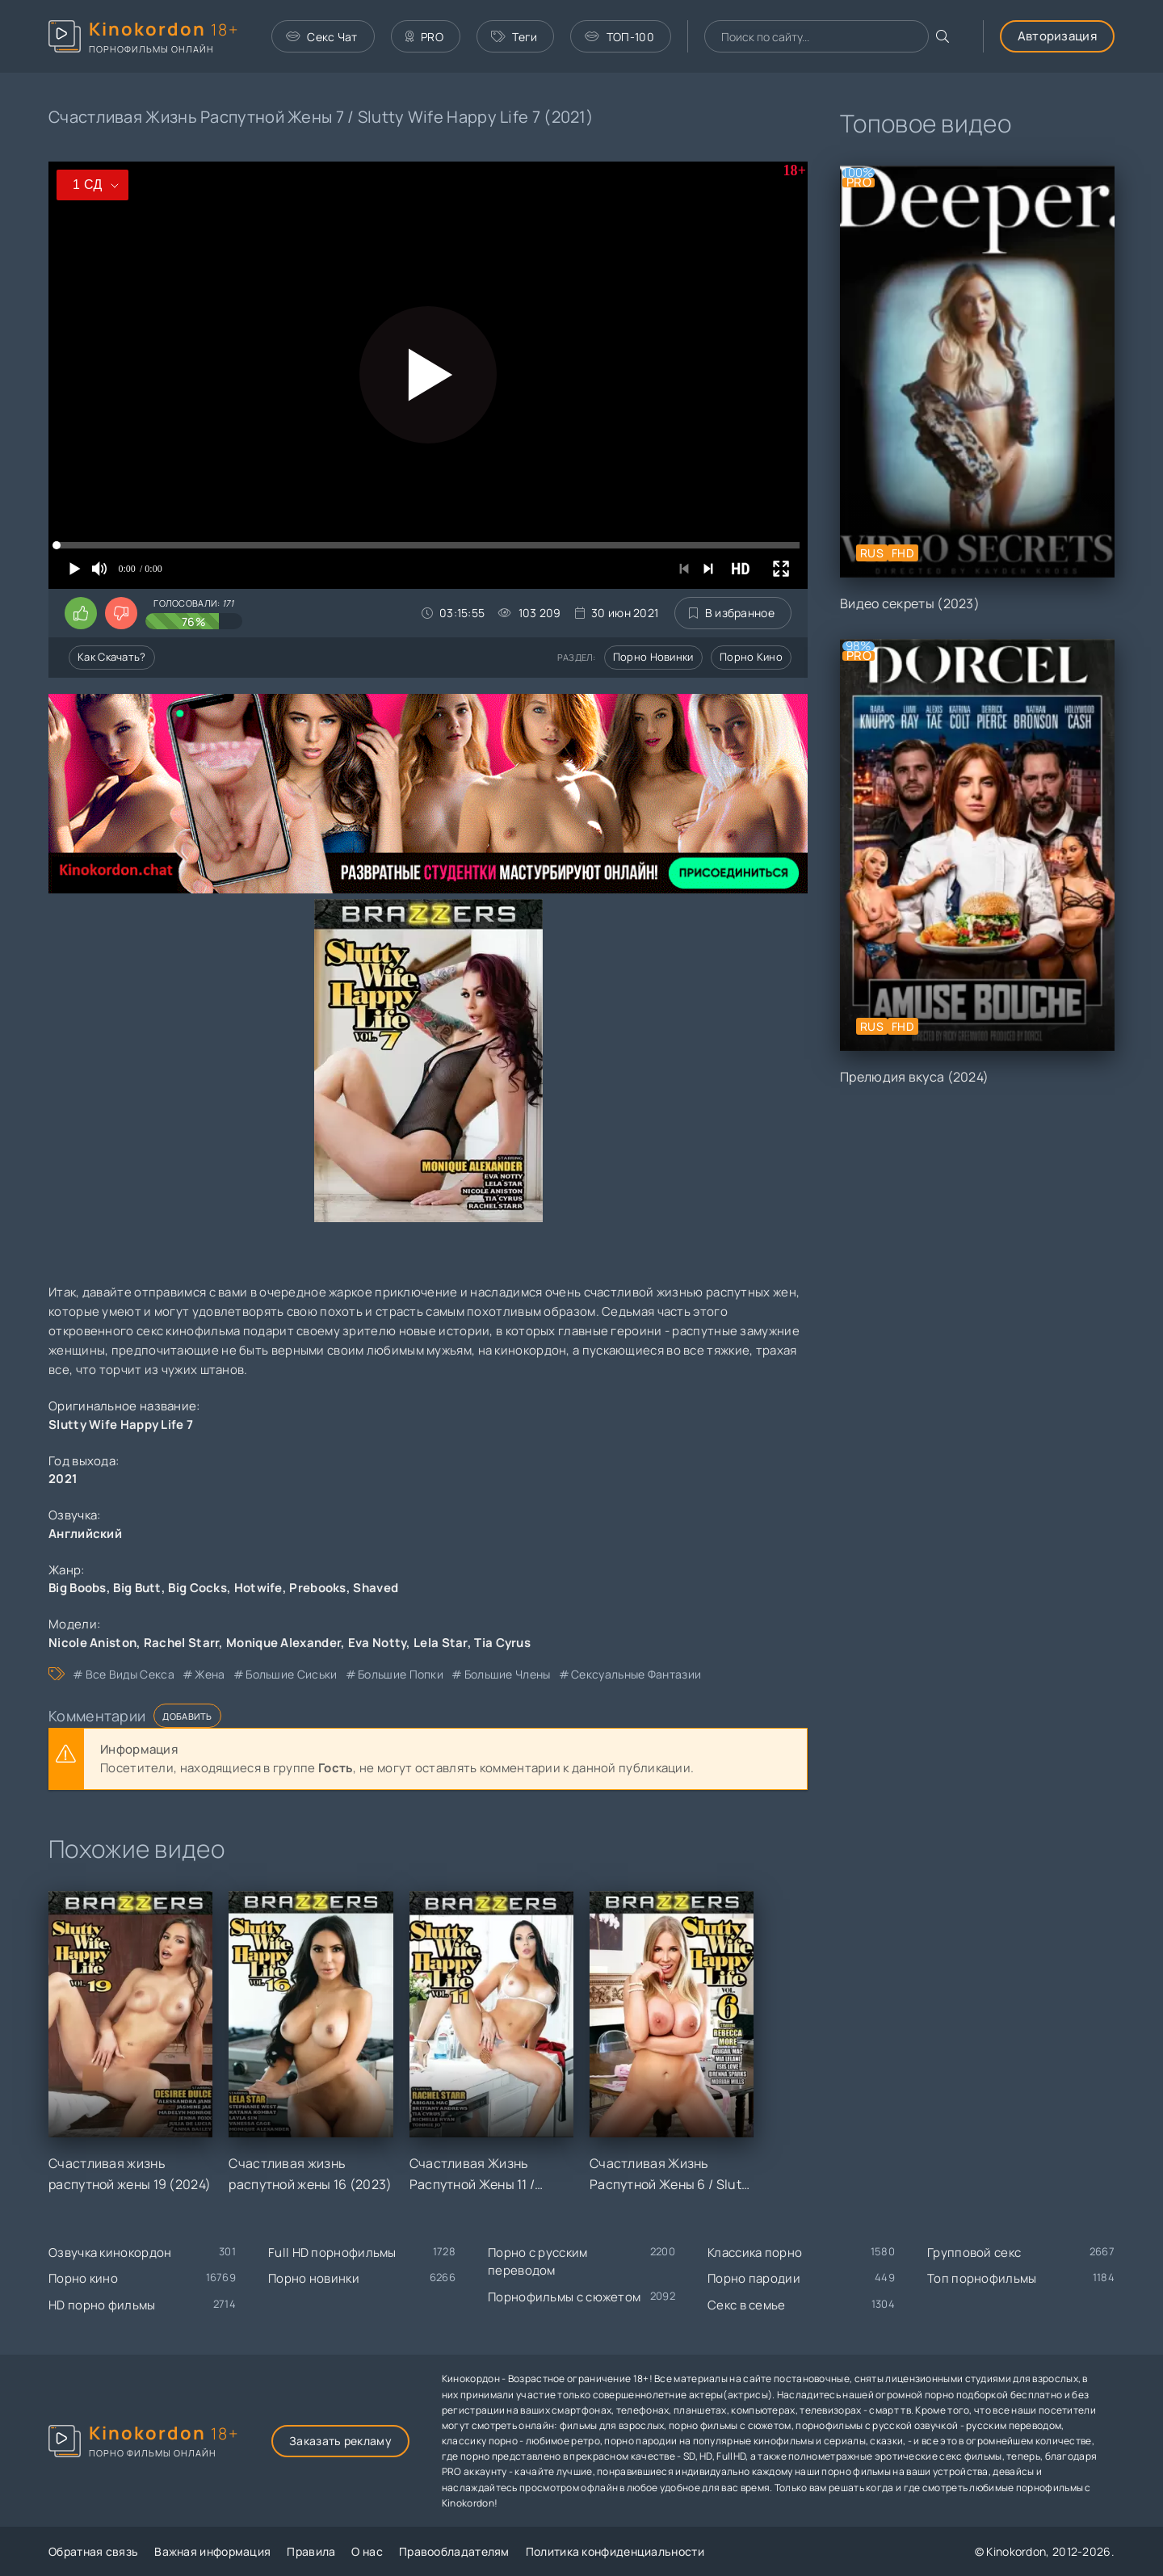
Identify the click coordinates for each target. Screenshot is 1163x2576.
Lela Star (441, 1642)
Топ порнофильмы (982, 2278)
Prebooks (317, 1587)
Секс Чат (322, 36)
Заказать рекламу (340, 2440)
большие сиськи (291, 1674)
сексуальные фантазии (636, 1674)
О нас (367, 2551)
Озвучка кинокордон (109, 2252)
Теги (514, 36)
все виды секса (130, 1674)
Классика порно (754, 2252)
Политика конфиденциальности (615, 2551)
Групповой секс (974, 2252)
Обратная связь (93, 2551)
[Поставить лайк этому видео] (81, 613)
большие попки (400, 1674)
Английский (85, 1533)
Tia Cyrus (502, 1642)
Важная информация (212, 2551)
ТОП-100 (619, 36)
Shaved (375, 1587)
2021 (63, 1478)
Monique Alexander (283, 1642)
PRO (424, 36)
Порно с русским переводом (538, 2262)
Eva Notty (377, 1642)
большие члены (507, 1674)
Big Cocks (197, 1587)
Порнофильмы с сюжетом (564, 2296)
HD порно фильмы (102, 2305)
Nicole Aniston (92, 1642)
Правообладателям (454, 2551)
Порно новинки (653, 656)
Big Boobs (77, 1587)
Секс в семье (746, 2305)
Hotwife (258, 1587)
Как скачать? (112, 656)
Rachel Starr (182, 1642)
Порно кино (751, 656)
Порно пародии (753, 2278)
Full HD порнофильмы (332, 2252)
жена (210, 1674)
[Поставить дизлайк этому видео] (121, 613)
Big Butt (137, 1587)
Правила (311, 2551)
